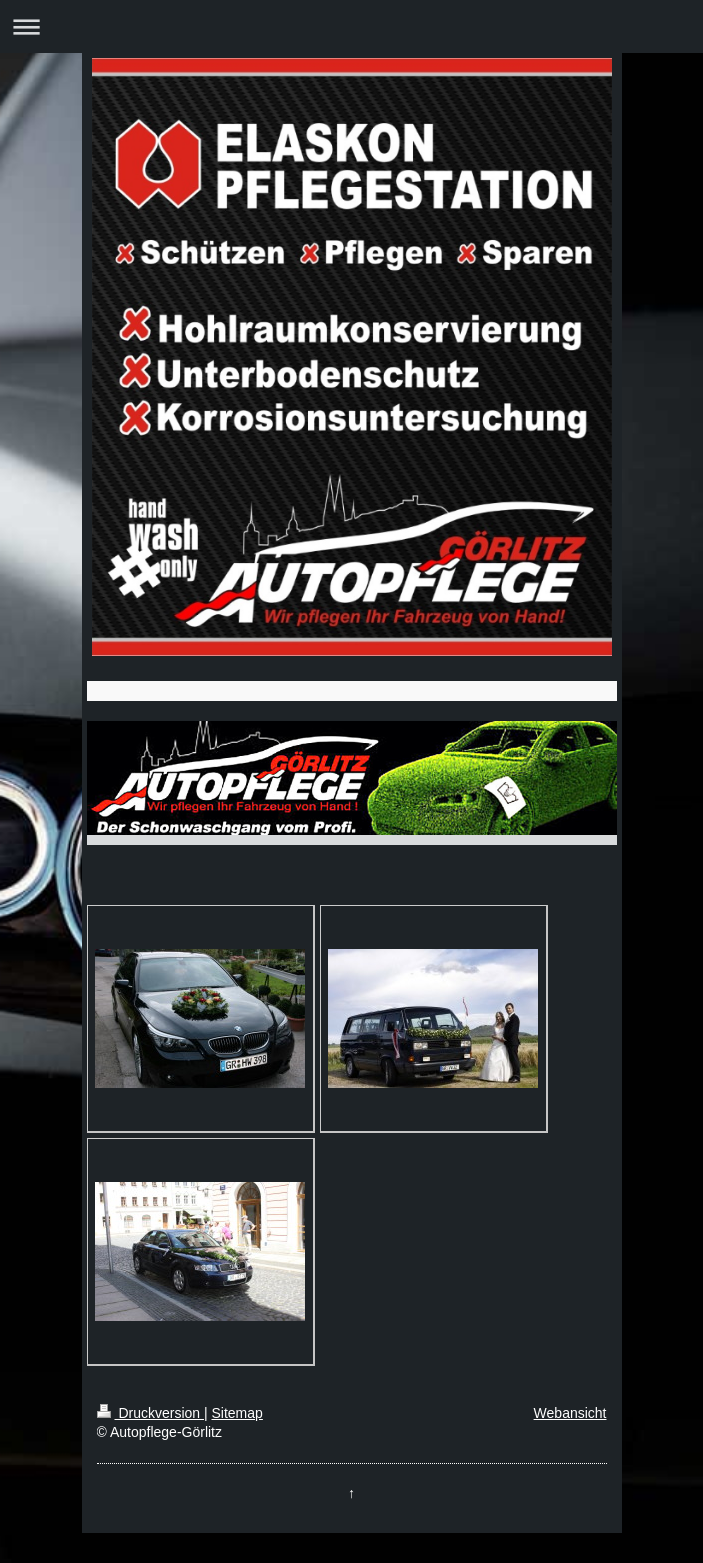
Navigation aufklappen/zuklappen (351, 26)
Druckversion (150, 1413)
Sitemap (237, 1413)
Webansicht (570, 1413)
